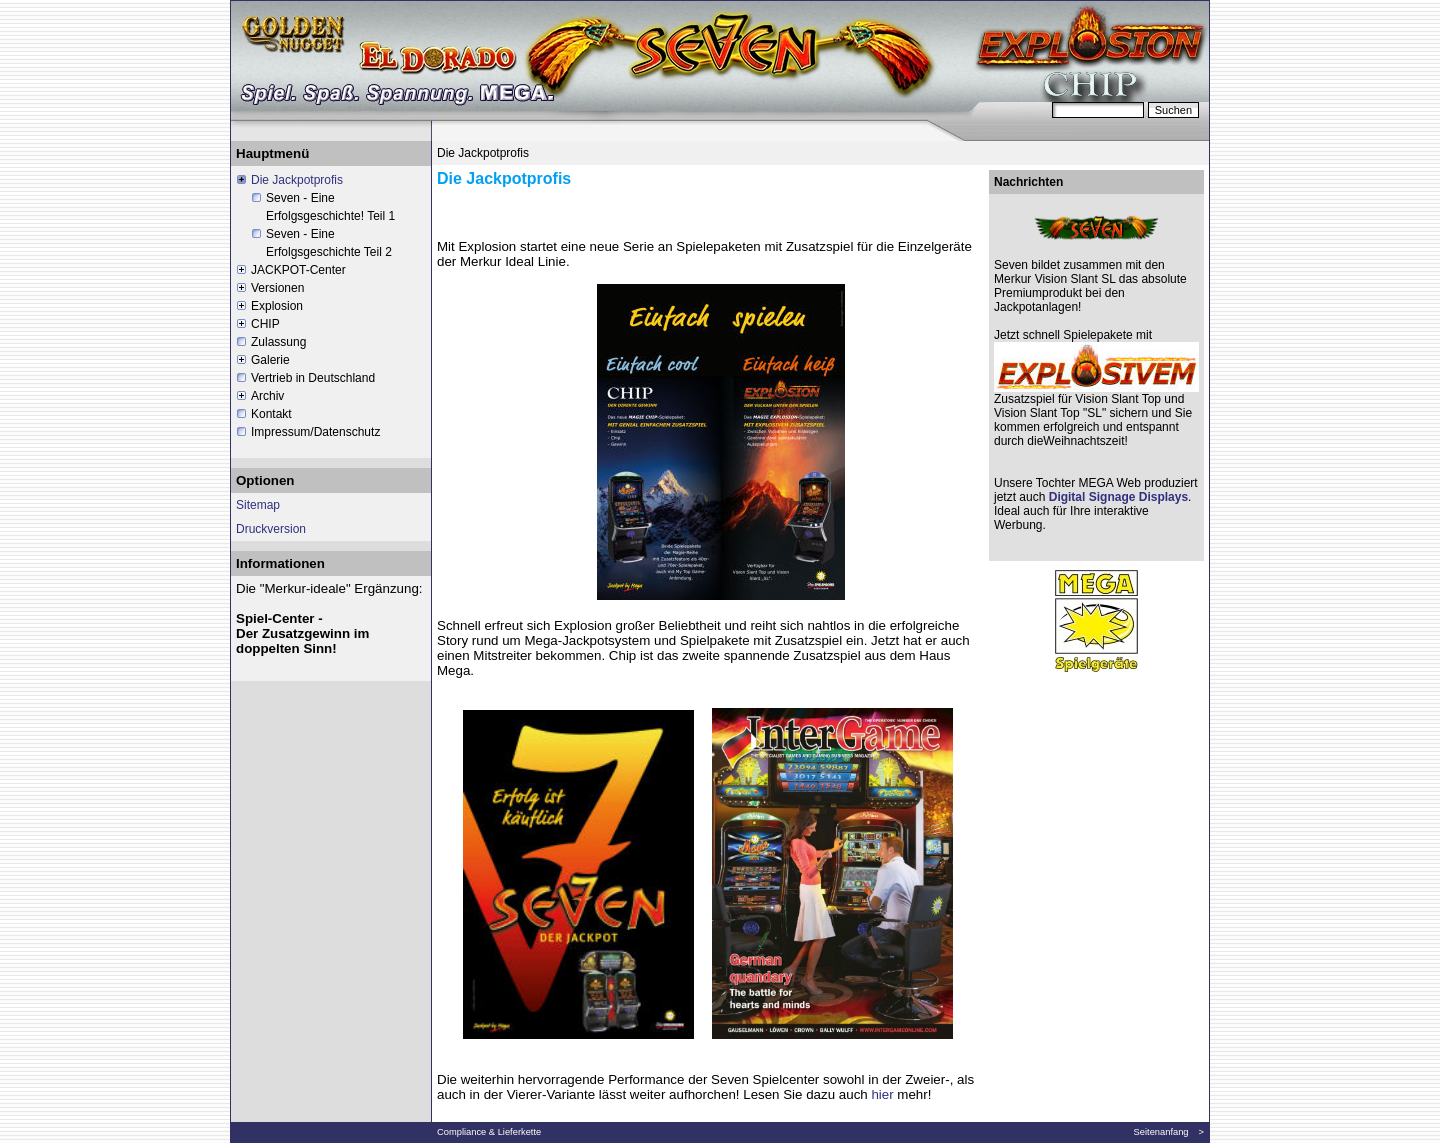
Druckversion (271, 529)
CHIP (265, 324)
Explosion (277, 306)
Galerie (270, 360)
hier (882, 1094)
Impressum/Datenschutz (315, 432)
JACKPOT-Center (298, 270)
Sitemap (258, 505)
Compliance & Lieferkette (489, 1132)
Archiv (267, 396)
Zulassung (278, 342)
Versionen (277, 288)
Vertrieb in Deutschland (313, 378)
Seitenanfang (1161, 1132)
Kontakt (271, 414)
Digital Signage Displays (1116, 497)
